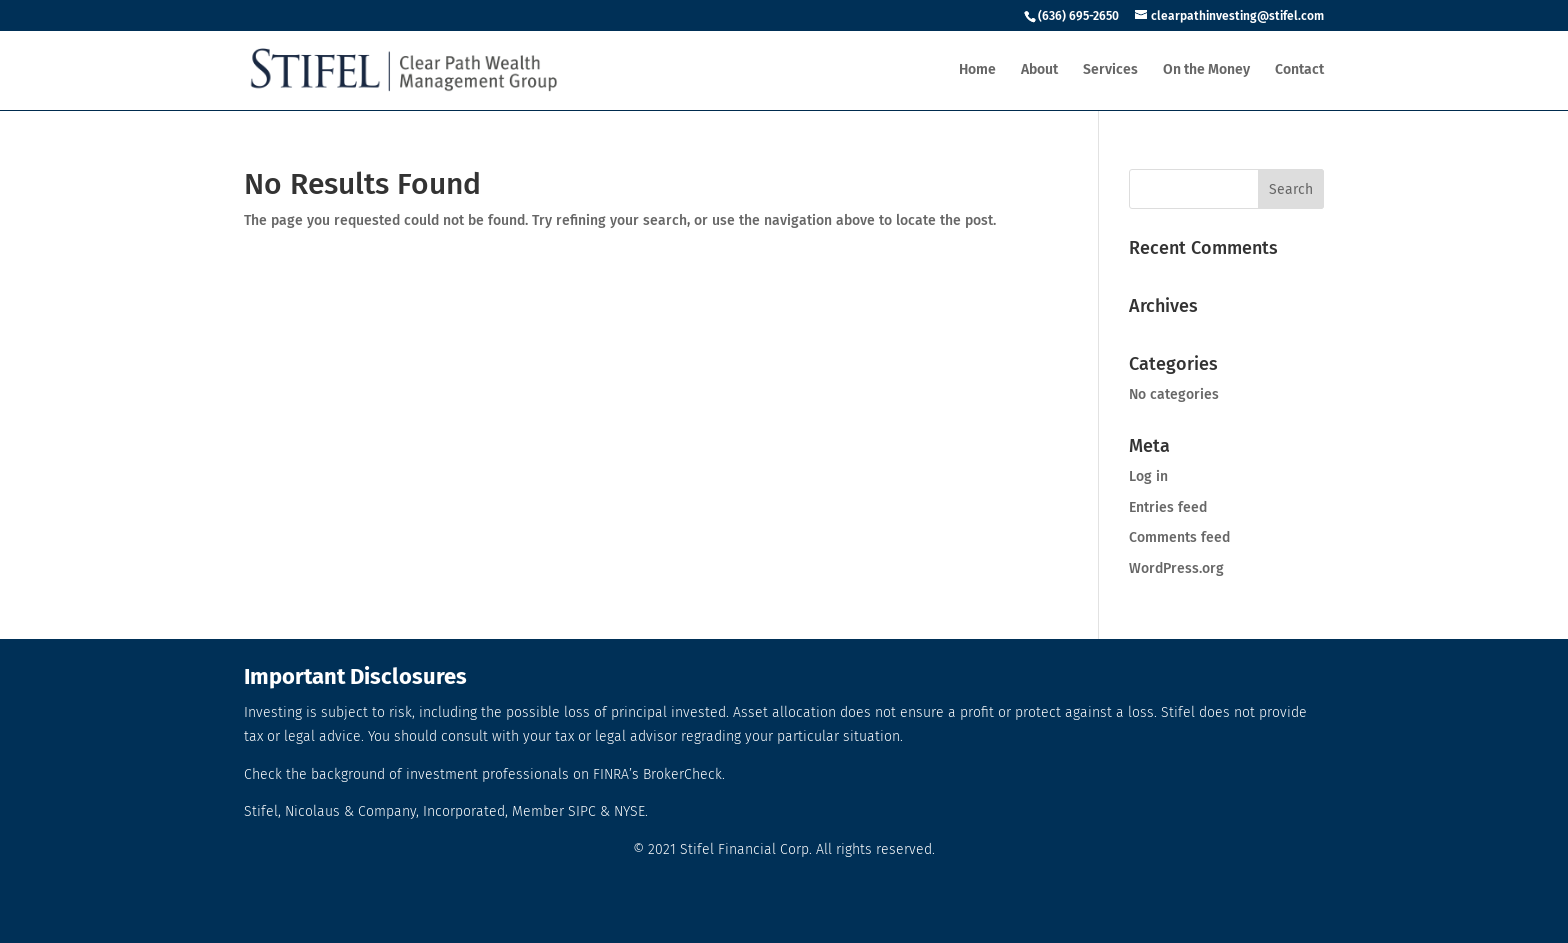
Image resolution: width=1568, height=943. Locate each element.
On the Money (1206, 70)
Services (1110, 70)
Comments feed (1179, 537)
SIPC (582, 811)
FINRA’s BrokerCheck (657, 774)
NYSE (629, 811)
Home (977, 70)
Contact (1299, 70)
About (1039, 70)
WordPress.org (1176, 568)
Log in (1148, 476)
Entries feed (1168, 507)
